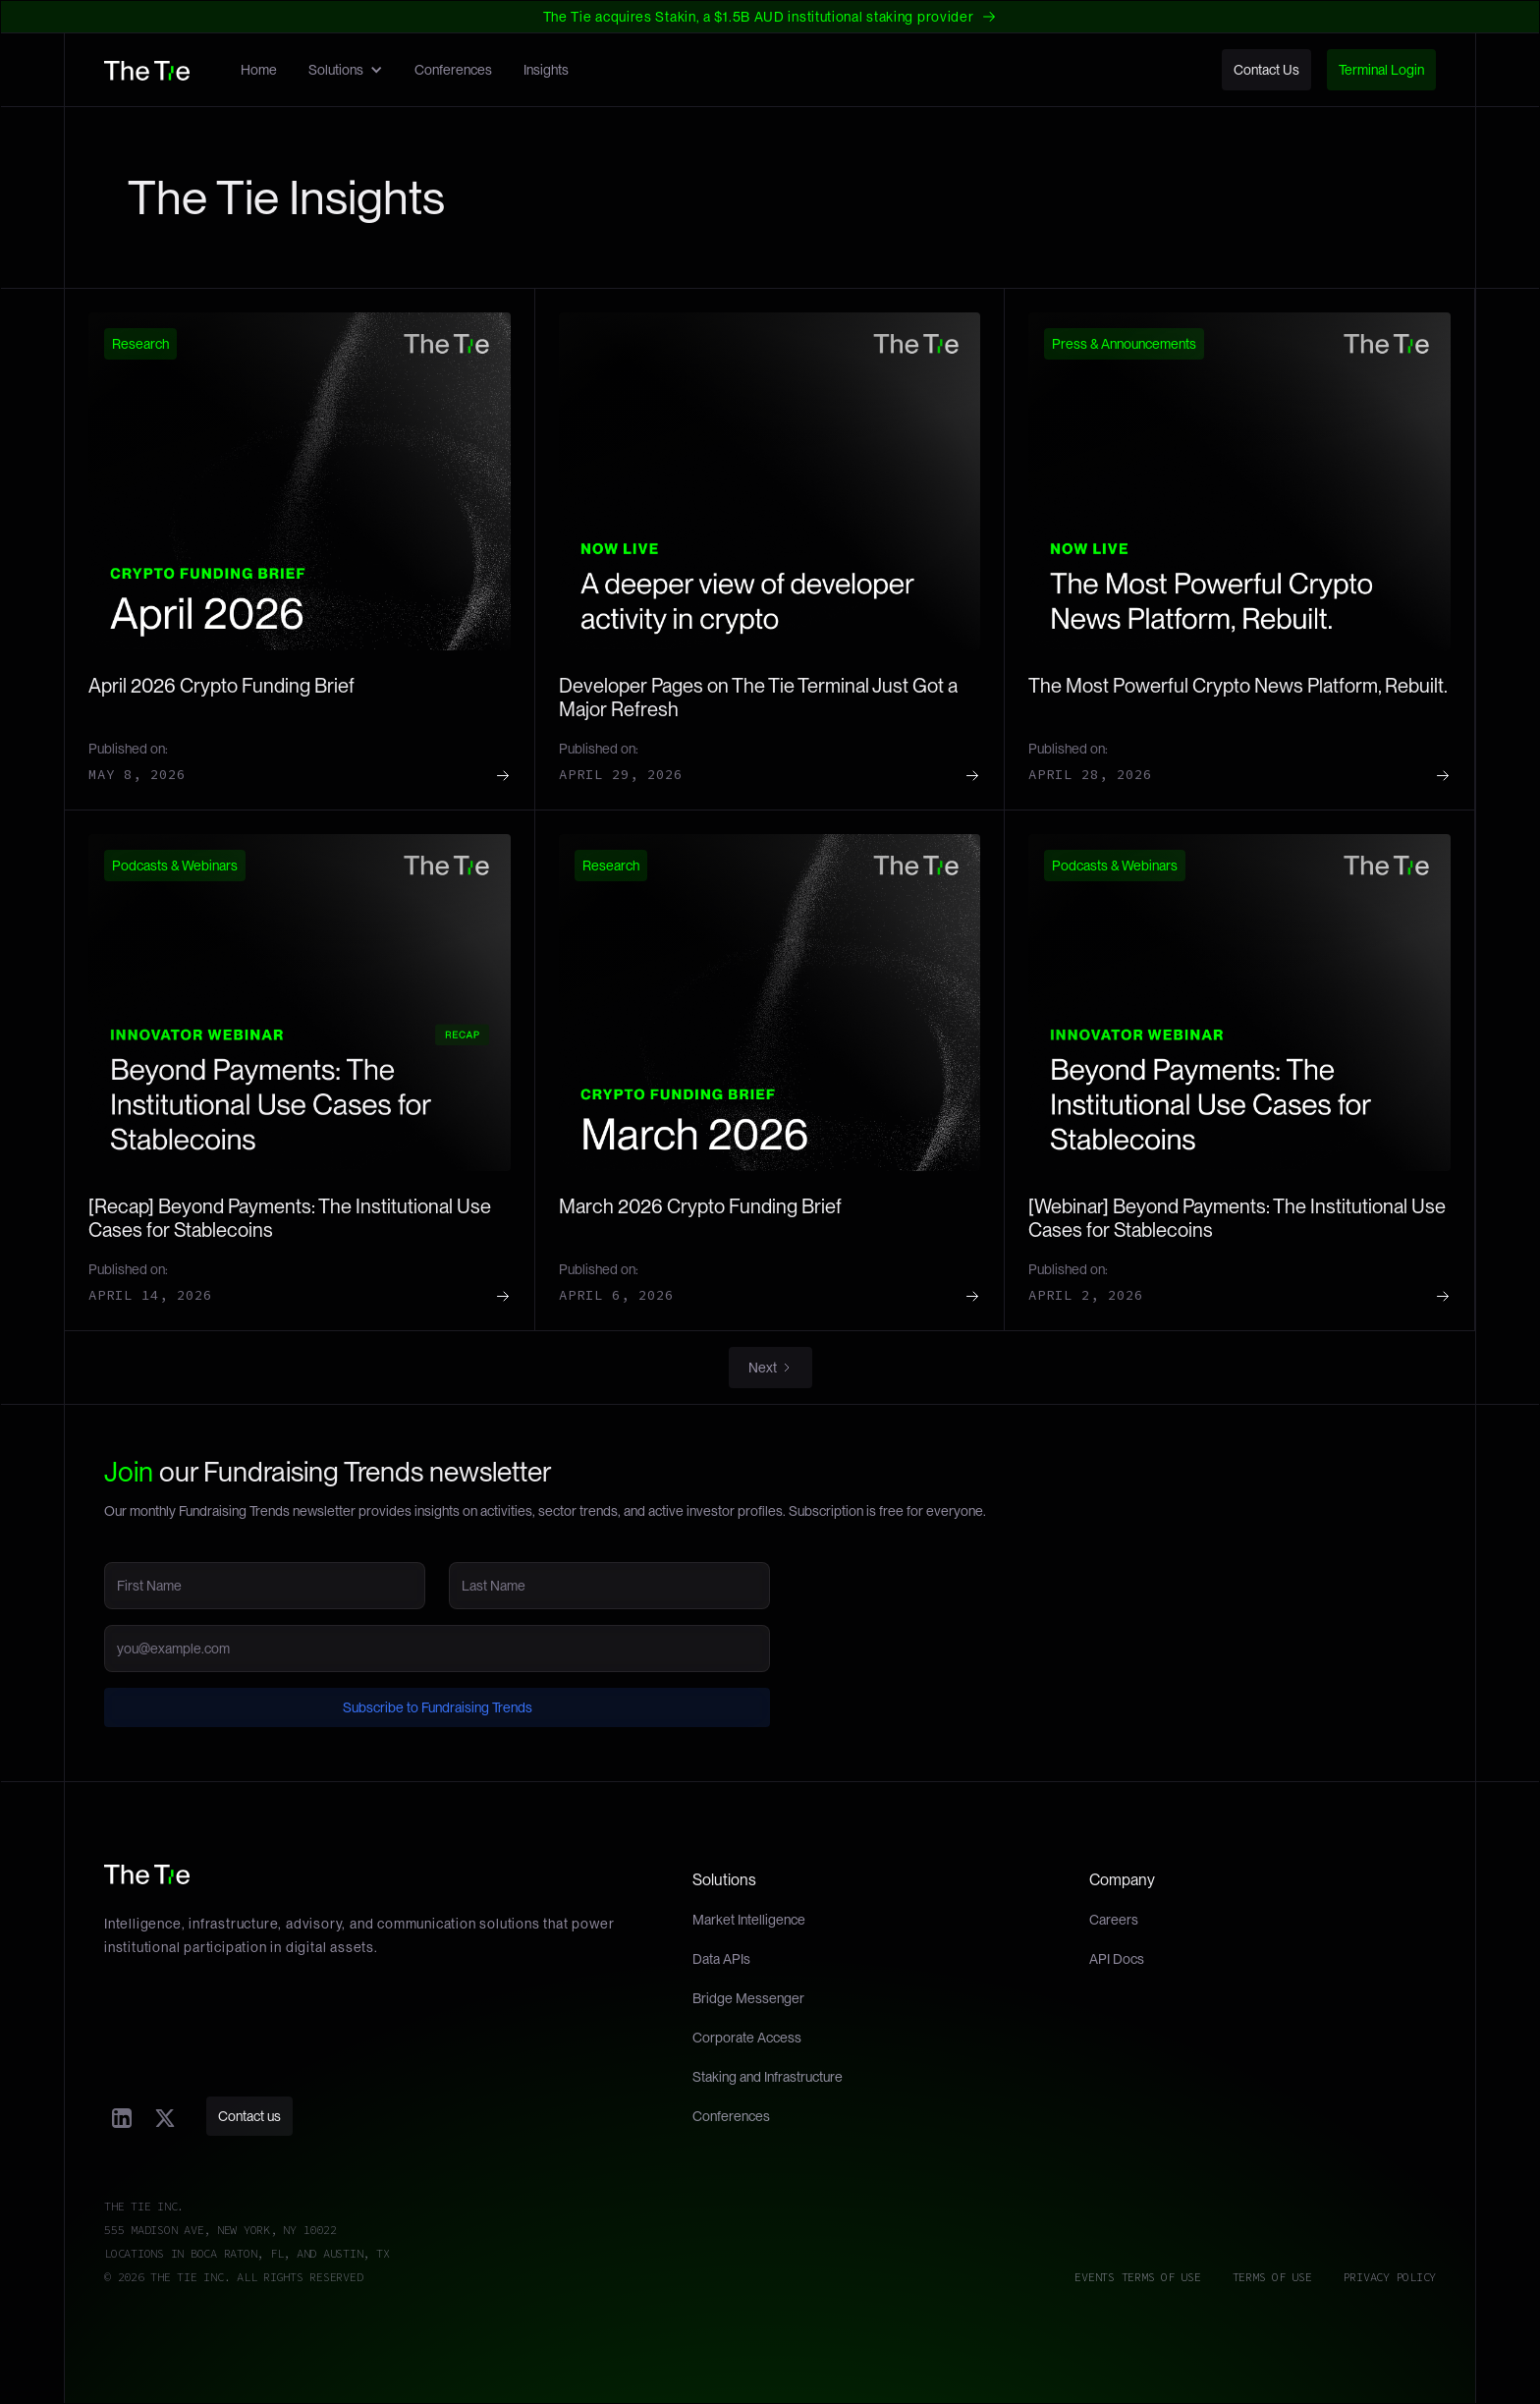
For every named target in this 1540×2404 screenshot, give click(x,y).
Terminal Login (1381, 70)
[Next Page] (770, 1367)
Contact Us (1266, 70)
